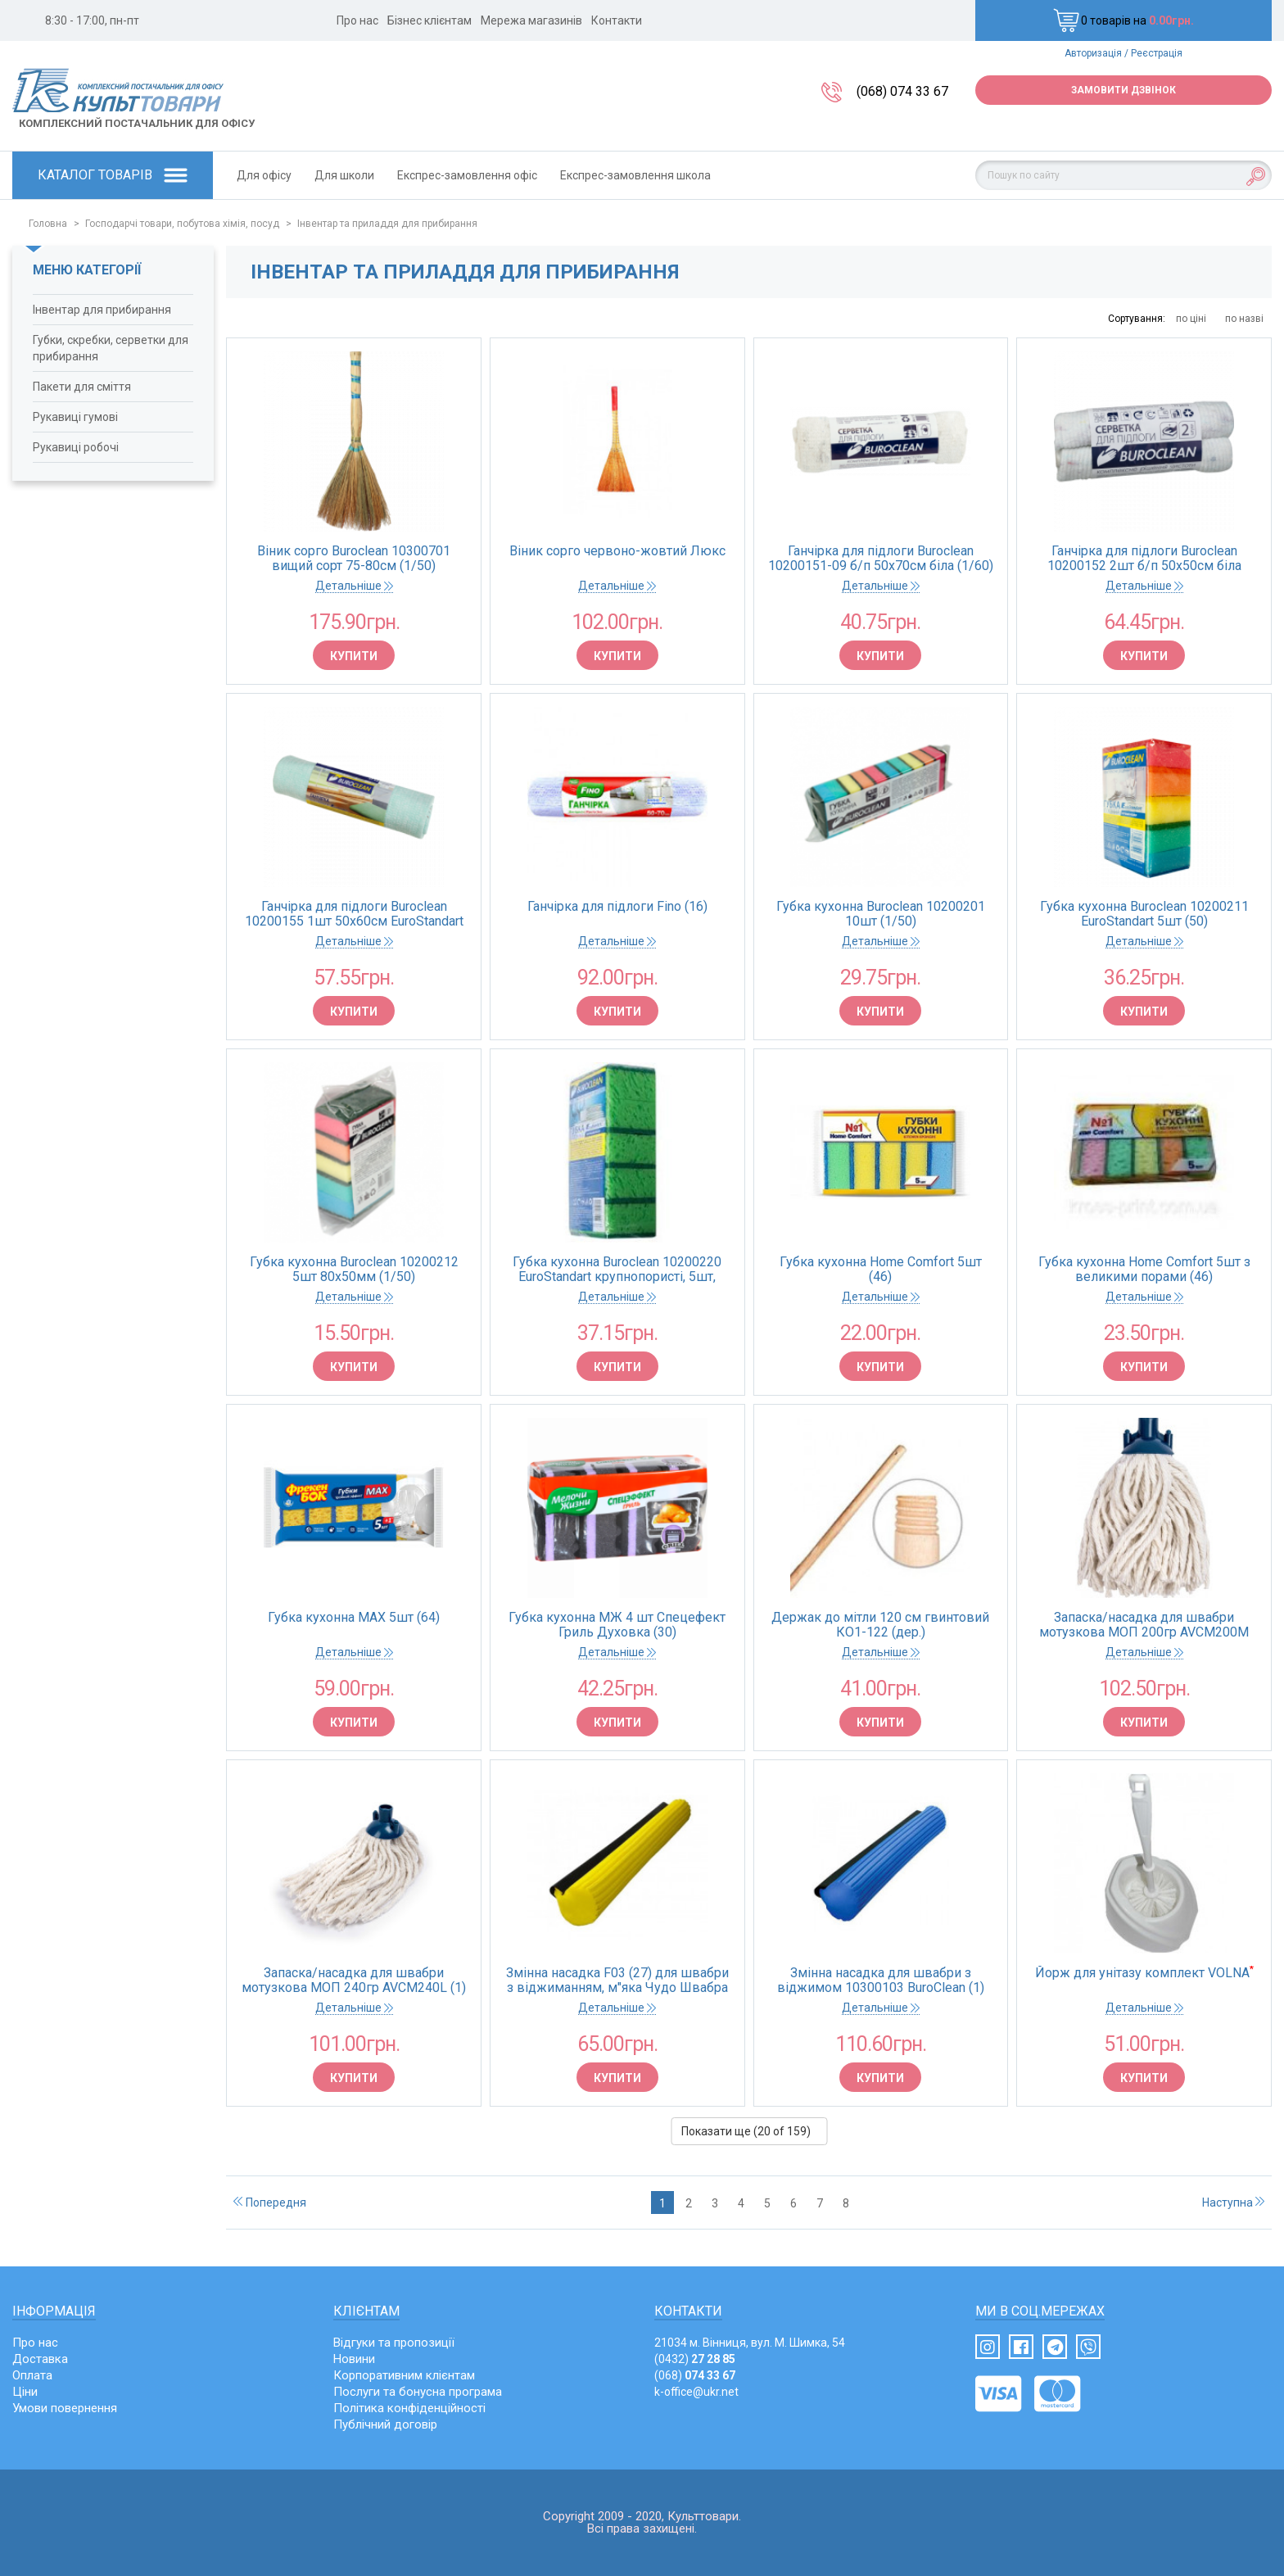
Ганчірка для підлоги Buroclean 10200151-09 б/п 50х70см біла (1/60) (880, 558)
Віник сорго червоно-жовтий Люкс (617, 551)
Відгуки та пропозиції (393, 2342)
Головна (48, 224)
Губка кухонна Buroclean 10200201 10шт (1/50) (880, 914)
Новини (354, 2359)
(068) (694, 2375)
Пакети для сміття (82, 386)
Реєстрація (1156, 53)
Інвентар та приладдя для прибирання (387, 224)
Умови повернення (64, 2408)
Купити (354, 656)
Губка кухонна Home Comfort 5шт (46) (881, 1269)
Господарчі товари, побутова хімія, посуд (182, 224)
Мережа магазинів (531, 20)
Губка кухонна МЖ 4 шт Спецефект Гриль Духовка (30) (617, 1625)
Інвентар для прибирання (102, 309)
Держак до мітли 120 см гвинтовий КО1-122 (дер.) (880, 1625)
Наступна (1233, 2202)
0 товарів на (1123, 20)
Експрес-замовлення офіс (467, 175)
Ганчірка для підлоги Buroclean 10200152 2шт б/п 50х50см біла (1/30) (1144, 558)
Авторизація (1093, 53)
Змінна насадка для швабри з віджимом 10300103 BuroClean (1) (880, 1980)
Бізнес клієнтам (429, 20)
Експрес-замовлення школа (635, 175)
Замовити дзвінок (1123, 90)
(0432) (694, 2358)
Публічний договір (385, 2424)
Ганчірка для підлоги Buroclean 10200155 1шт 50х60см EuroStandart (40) (354, 914)
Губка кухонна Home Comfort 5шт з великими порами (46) (1144, 1269)
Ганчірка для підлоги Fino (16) (617, 906)
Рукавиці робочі (76, 447)
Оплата (32, 2375)
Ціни (25, 2391)
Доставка (40, 2359)
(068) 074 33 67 (902, 91)
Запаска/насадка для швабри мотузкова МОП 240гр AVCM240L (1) (354, 1980)
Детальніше (354, 585)
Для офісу (264, 175)
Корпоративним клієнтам (404, 2375)
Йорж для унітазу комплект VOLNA (1144, 1973)
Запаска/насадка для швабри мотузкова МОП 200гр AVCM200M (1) (1144, 1625)
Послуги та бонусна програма (417, 2391)
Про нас (357, 20)
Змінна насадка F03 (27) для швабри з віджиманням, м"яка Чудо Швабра (617, 1980)
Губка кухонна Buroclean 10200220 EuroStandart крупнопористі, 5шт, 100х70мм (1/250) (617, 1269)
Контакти (616, 20)
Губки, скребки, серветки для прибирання (110, 348)
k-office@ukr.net (696, 2391)
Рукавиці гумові (75, 416)
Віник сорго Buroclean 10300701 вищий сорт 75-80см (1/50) (353, 558)
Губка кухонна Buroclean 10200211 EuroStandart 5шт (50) (1144, 914)
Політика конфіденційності (409, 2408)
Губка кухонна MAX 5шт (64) (354, 1617)
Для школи (344, 175)
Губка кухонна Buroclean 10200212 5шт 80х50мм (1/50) (354, 1269)
